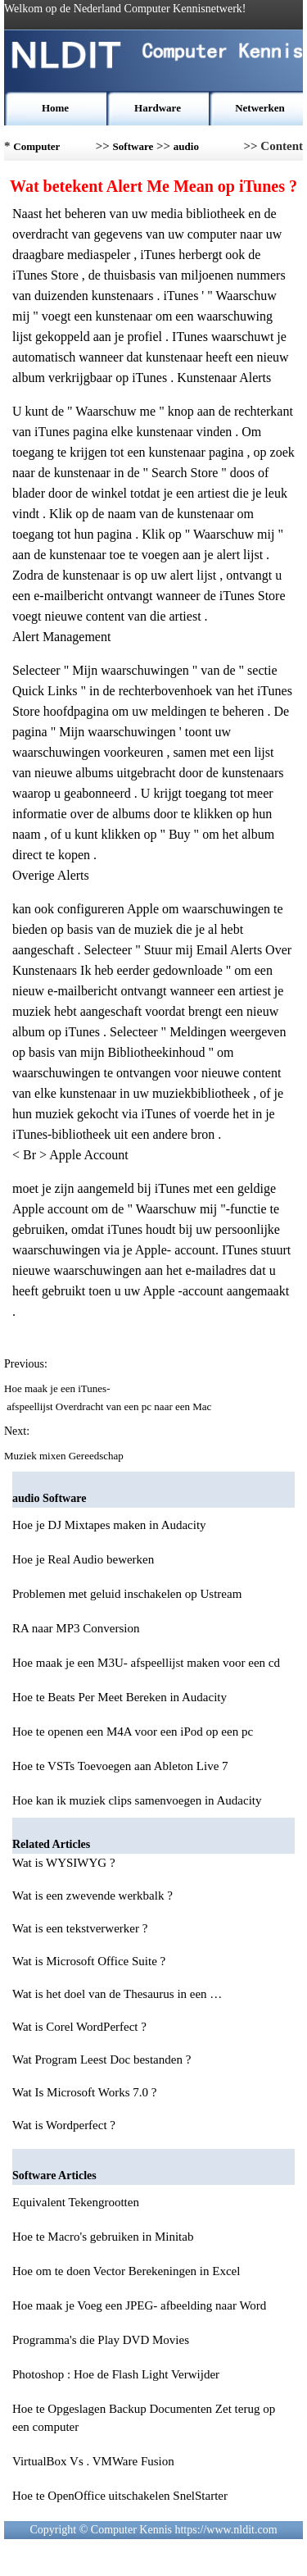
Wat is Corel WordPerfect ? (81, 2026)
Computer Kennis (36, 150)
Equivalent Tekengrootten (75, 2202)
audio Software (194, 150)
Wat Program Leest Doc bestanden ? (103, 2059)
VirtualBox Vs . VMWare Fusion (93, 2461)
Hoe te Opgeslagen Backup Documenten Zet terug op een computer (143, 2417)
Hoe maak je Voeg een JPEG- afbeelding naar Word (139, 2305)
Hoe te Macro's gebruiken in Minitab (102, 2236)
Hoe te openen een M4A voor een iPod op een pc (132, 1731)
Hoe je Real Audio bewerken (83, 1559)
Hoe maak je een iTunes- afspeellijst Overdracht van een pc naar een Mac (109, 1397)
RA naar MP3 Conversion (75, 1628)
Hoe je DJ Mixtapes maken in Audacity (109, 1524)
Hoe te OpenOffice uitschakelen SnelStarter (120, 2495)
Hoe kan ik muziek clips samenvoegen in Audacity (137, 1800)
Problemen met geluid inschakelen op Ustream (127, 1593)
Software (133, 146)
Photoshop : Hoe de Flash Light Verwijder (115, 2374)
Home (55, 108)
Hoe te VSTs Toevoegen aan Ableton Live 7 (120, 1766)
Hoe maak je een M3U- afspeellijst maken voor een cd (146, 1662)
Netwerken (260, 108)
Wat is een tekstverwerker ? (81, 1928)
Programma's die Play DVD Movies (100, 2339)
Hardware (157, 108)
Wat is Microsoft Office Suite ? (90, 1961)
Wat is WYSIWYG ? (65, 1862)
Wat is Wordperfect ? (65, 2125)
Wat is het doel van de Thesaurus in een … (117, 1993)
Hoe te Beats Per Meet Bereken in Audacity (119, 1697)
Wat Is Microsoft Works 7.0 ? (86, 2092)
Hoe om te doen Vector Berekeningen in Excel (126, 2271)
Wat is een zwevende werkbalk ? (94, 1895)
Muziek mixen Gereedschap (65, 1456)
